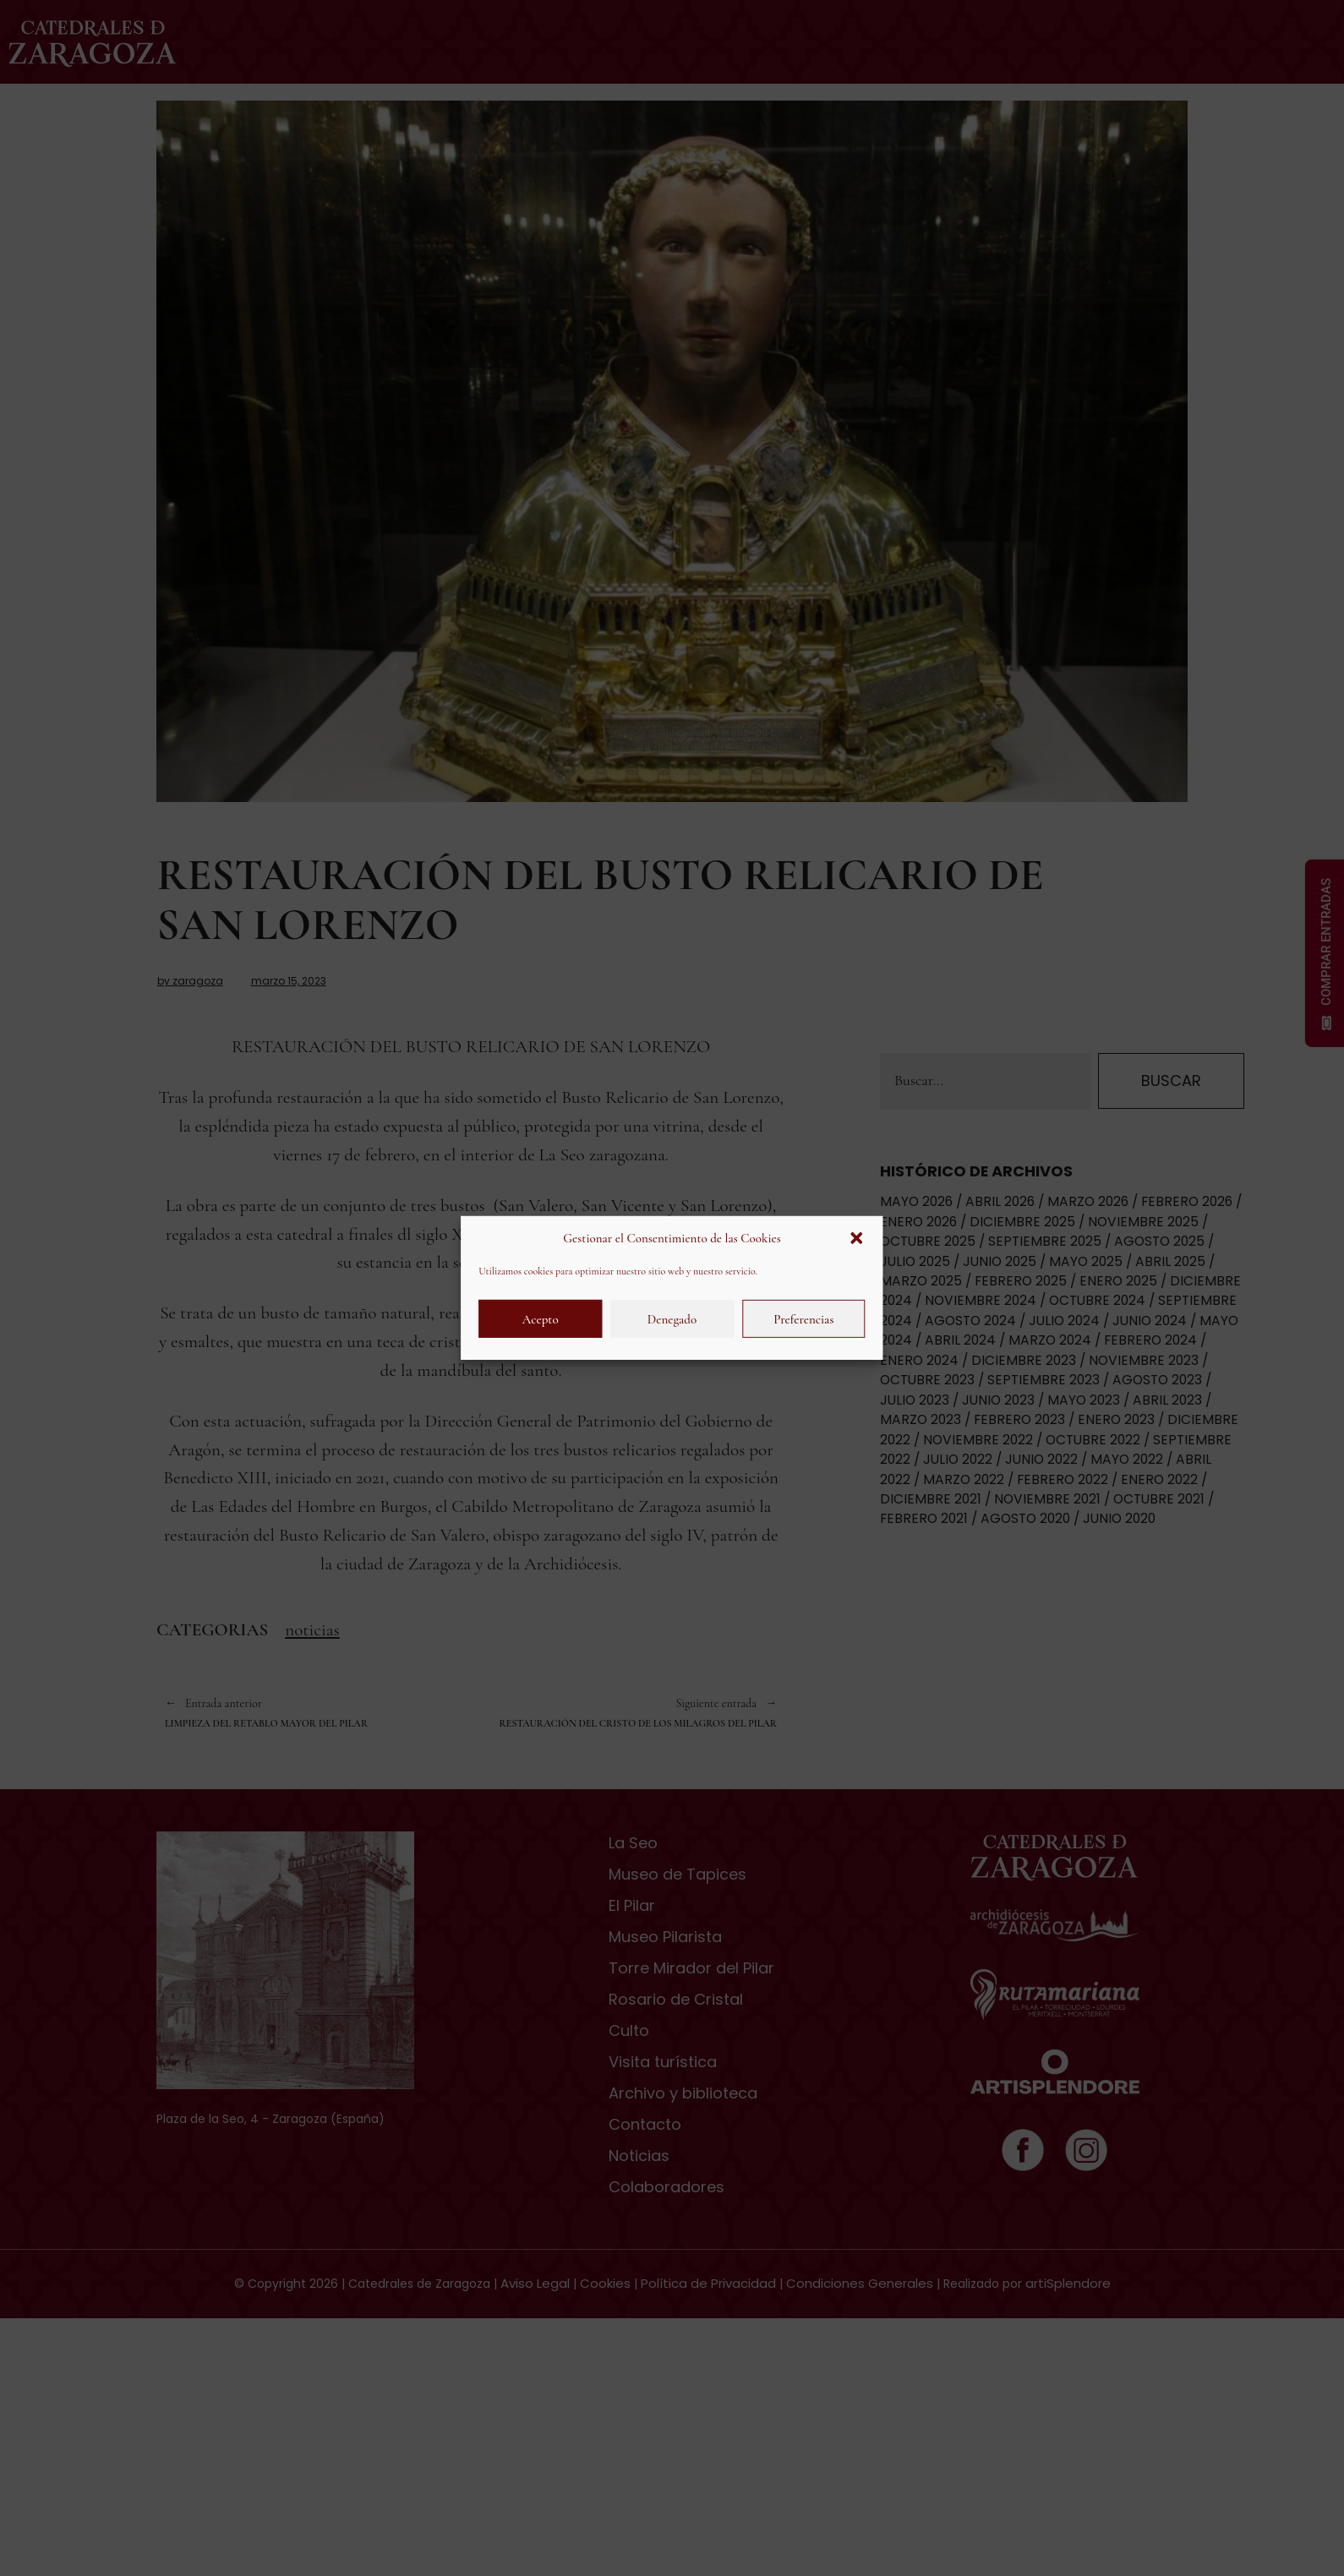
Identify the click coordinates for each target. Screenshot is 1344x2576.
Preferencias (803, 1319)
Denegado (672, 1319)
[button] (857, 1238)
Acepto (540, 1319)
